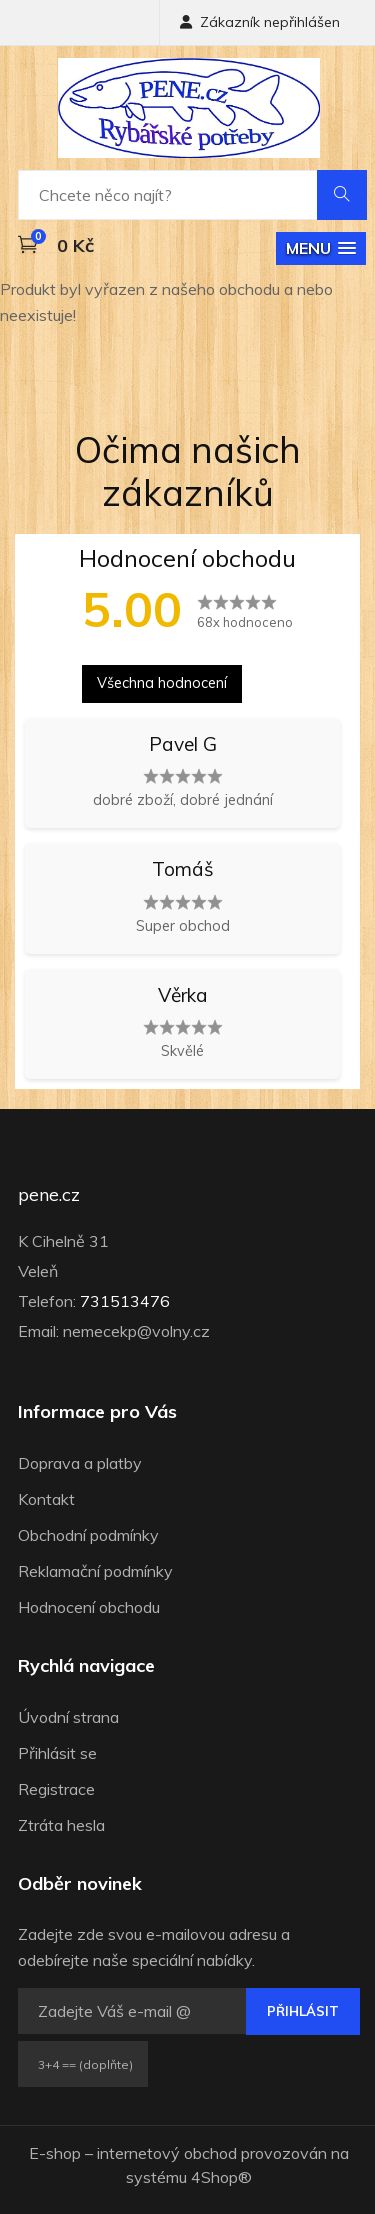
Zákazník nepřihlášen (260, 22)
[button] (321, 248)
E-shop (55, 2153)
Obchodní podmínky (88, 1535)
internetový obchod (167, 2153)
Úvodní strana (68, 1717)
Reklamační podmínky (95, 1571)
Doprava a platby (80, 1463)
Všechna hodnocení (162, 683)
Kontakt (46, 1499)
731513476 (125, 1301)
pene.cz (49, 1195)
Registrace (56, 1789)
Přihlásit (303, 2011)
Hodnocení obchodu (89, 1607)
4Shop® (221, 2177)
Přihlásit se (57, 1753)
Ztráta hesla (61, 1825)
